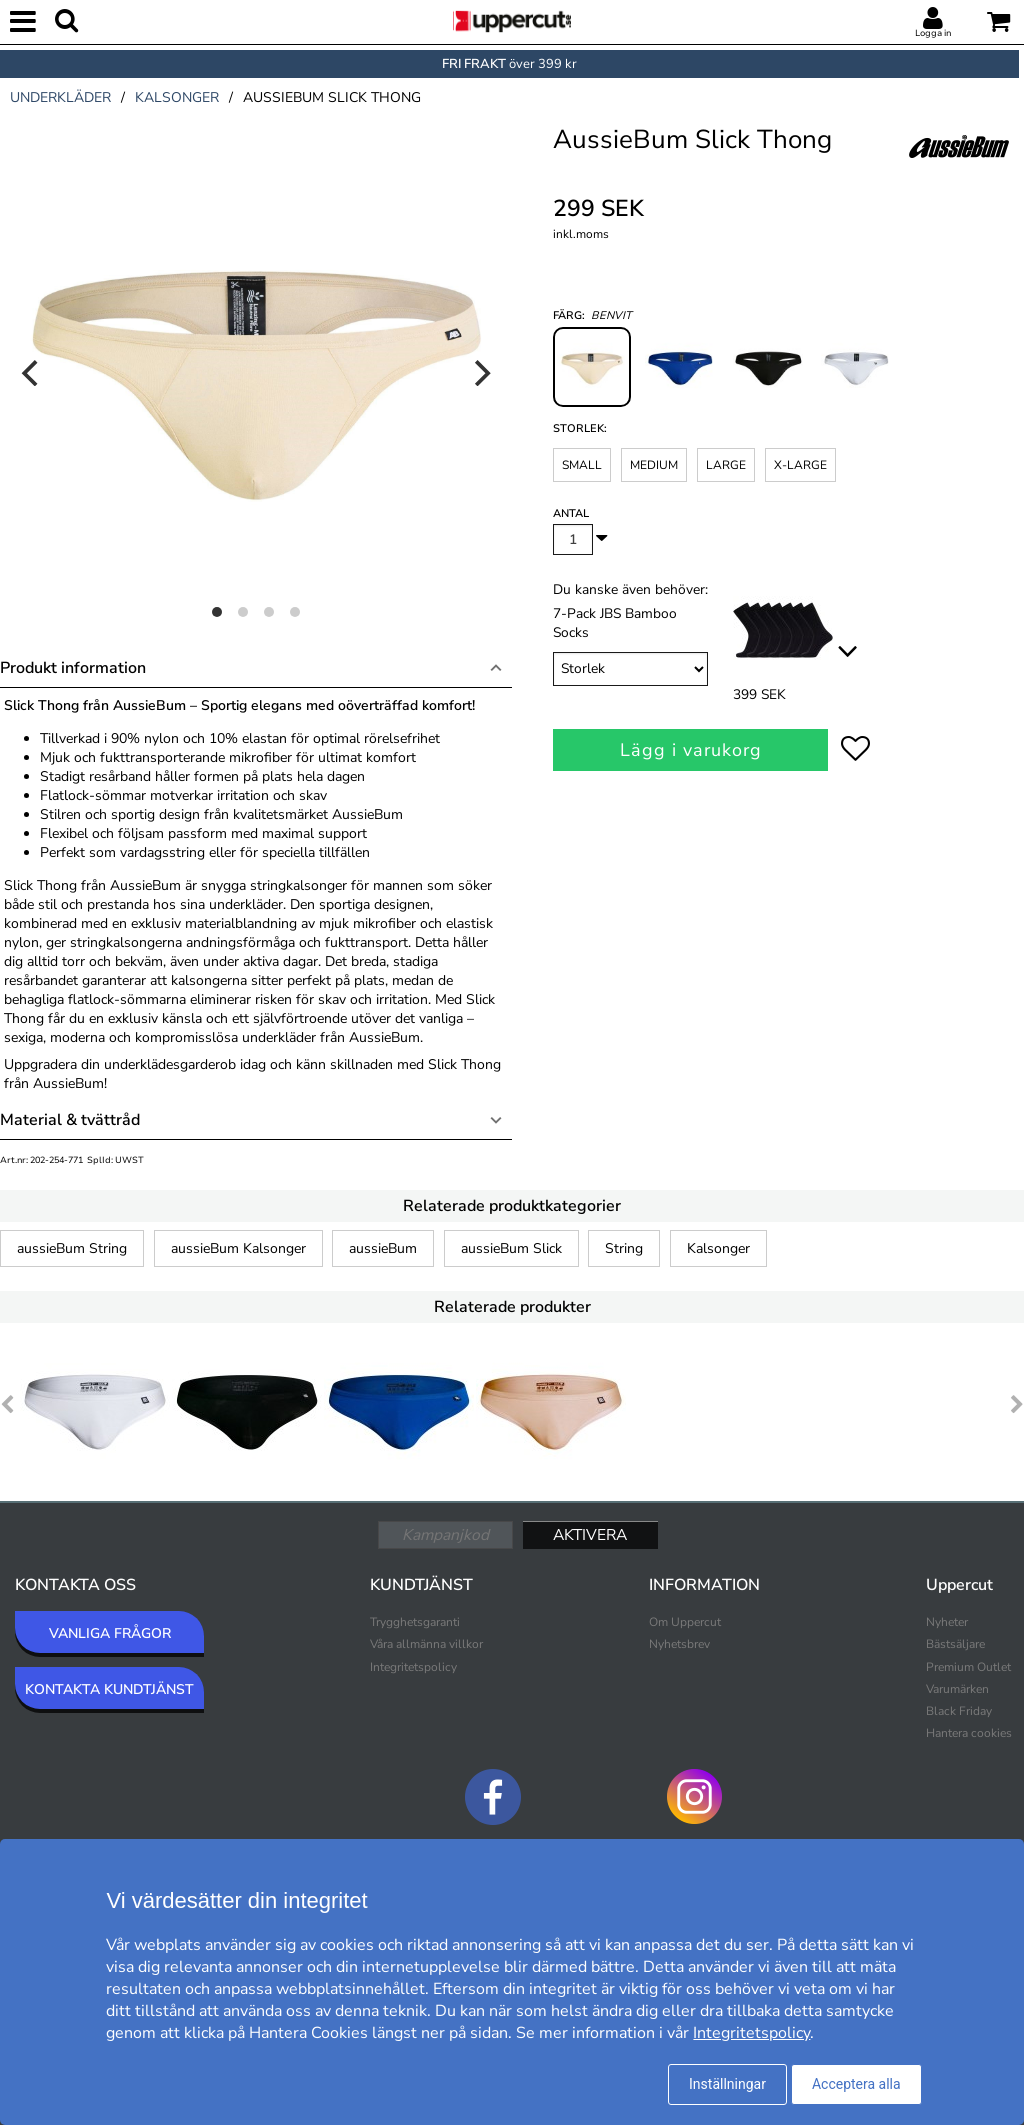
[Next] (480, 373)
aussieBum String (72, 1248)
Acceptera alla (856, 2084)
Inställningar (727, 2084)
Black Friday (959, 1711)
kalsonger (177, 97)
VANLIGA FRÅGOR (110, 1633)
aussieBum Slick (511, 1248)
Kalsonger (718, 1248)
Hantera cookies (969, 1733)
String (624, 1248)
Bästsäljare (955, 1644)
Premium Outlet (968, 1667)
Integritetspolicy (413, 1667)
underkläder (60, 97)
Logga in (933, 33)
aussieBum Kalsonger (238, 1248)
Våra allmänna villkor (426, 1644)
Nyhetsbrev (679, 1644)
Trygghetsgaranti (415, 1622)
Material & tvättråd (70, 1120)
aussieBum (383, 1248)
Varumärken (957, 1689)
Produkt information (73, 668)
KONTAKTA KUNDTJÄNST (109, 1689)
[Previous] (32, 373)
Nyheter (947, 1622)
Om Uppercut (685, 1622)
